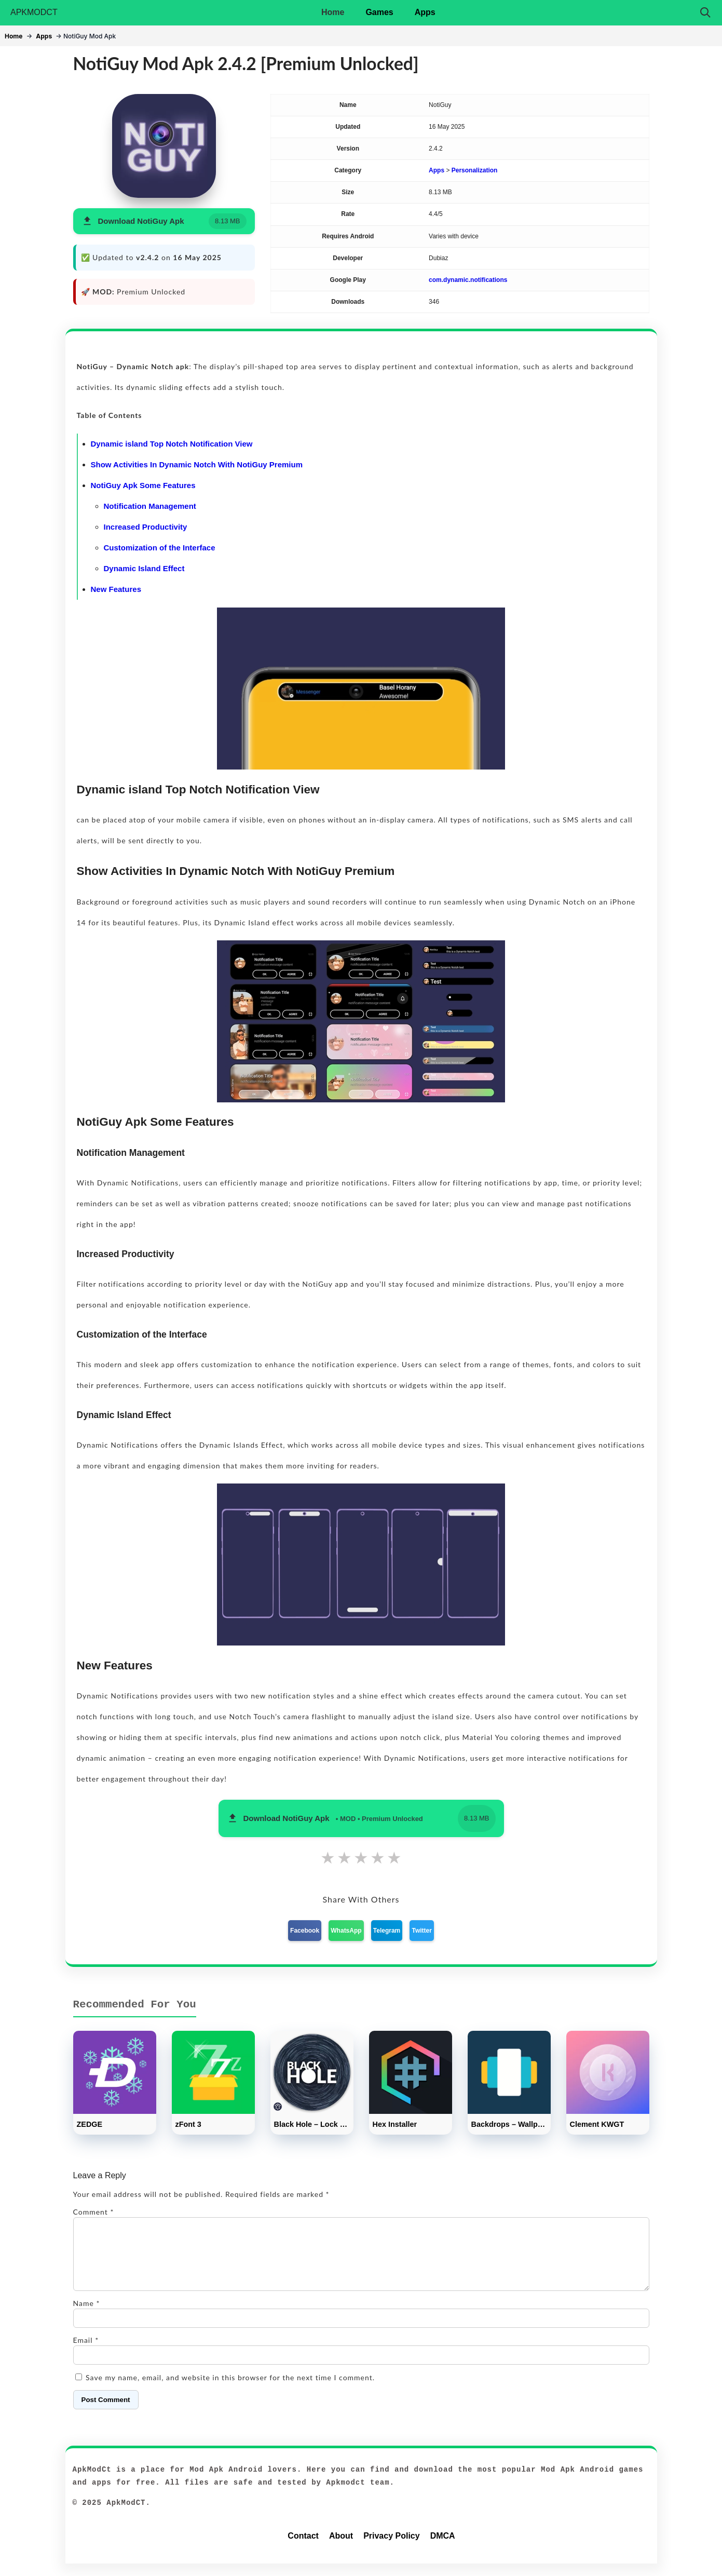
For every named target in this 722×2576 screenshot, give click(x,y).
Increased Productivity (145, 526)
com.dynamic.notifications (468, 280)
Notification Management (150, 506)
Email (86, 2352)
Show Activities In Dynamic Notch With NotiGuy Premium (197, 464)
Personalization (475, 170)
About (341, 2548)
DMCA (442, 2548)
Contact (303, 2548)
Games (379, 12)
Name (86, 2315)
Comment (93, 2211)
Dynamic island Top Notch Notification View (172, 443)
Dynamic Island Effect (144, 568)
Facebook (304, 1930)
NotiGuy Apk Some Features (143, 485)
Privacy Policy (391, 2548)
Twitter (421, 1930)
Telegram (386, 1930)
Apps (425, 12)
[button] (164, 221)
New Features (116, 589)
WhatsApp (346, 1930)
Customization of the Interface (159, 547)
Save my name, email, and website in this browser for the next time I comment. (230, 2389)
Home (332, 12)
